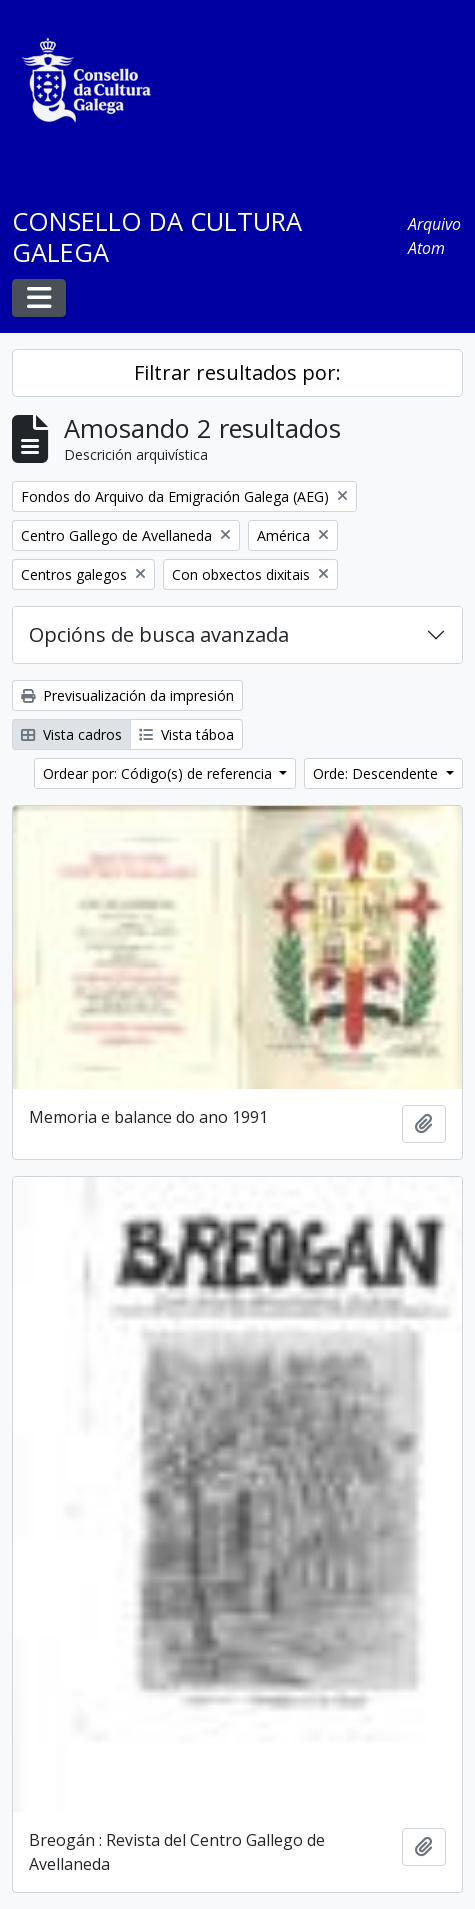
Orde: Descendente (377, 773)
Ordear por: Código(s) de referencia (159, 773)
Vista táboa (186, 734)
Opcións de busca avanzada (159, 634)
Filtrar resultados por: (237, 372)
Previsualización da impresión (127, 695)
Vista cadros (71, 734)
